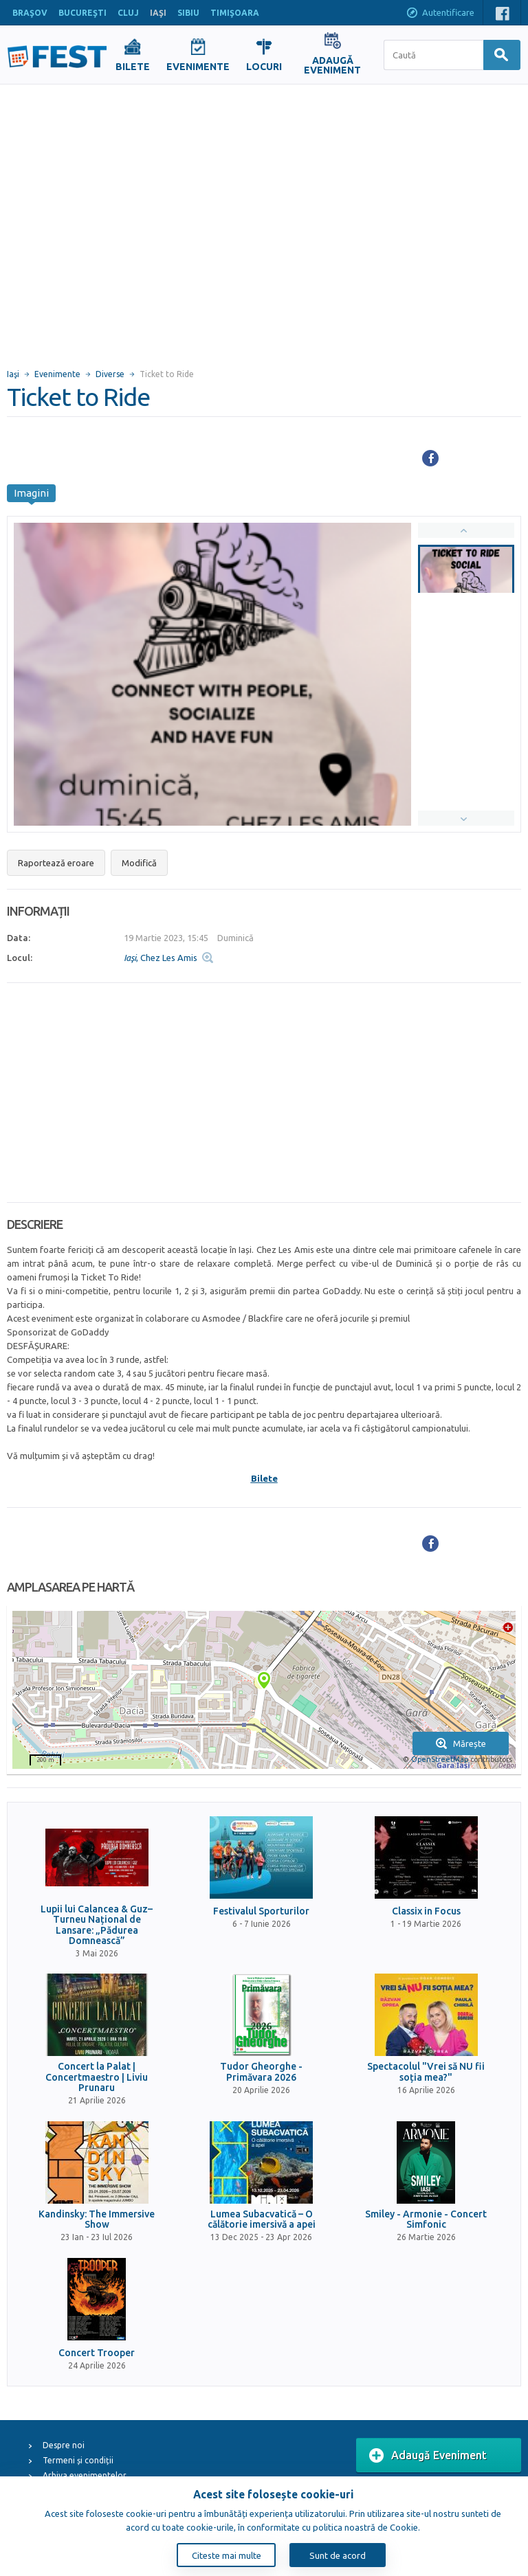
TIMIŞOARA (234, 12)
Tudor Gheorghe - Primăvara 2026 (261, 2071)
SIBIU (188, 12)
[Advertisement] (129, 220)
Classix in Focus (426, 1911)
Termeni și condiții (78, 2460)
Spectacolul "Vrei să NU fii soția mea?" (426, 2071)
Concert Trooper (96, 2353)
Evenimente (57, 374)
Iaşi (13, 374)
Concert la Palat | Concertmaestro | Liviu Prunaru (96, 2077)
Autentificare (440, 14)
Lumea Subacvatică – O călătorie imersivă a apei (262, 2219)
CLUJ (128, 12)
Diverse (110, 374)
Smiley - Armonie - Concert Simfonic (426, 2219)
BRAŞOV (29, 12)
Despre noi (64, 2445)
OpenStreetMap (439, 1759)
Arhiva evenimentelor (84, 2475)
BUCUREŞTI (82, 12)
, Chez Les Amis (160, 957)
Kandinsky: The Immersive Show (96, 2219)
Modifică (139, 863)
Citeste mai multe (226, 2555)
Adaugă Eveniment (428, 2455)
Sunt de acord (337, 2555)
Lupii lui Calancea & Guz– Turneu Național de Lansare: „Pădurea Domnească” (97, 1925)
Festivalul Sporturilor (261, 1911)
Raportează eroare (56, 863)
